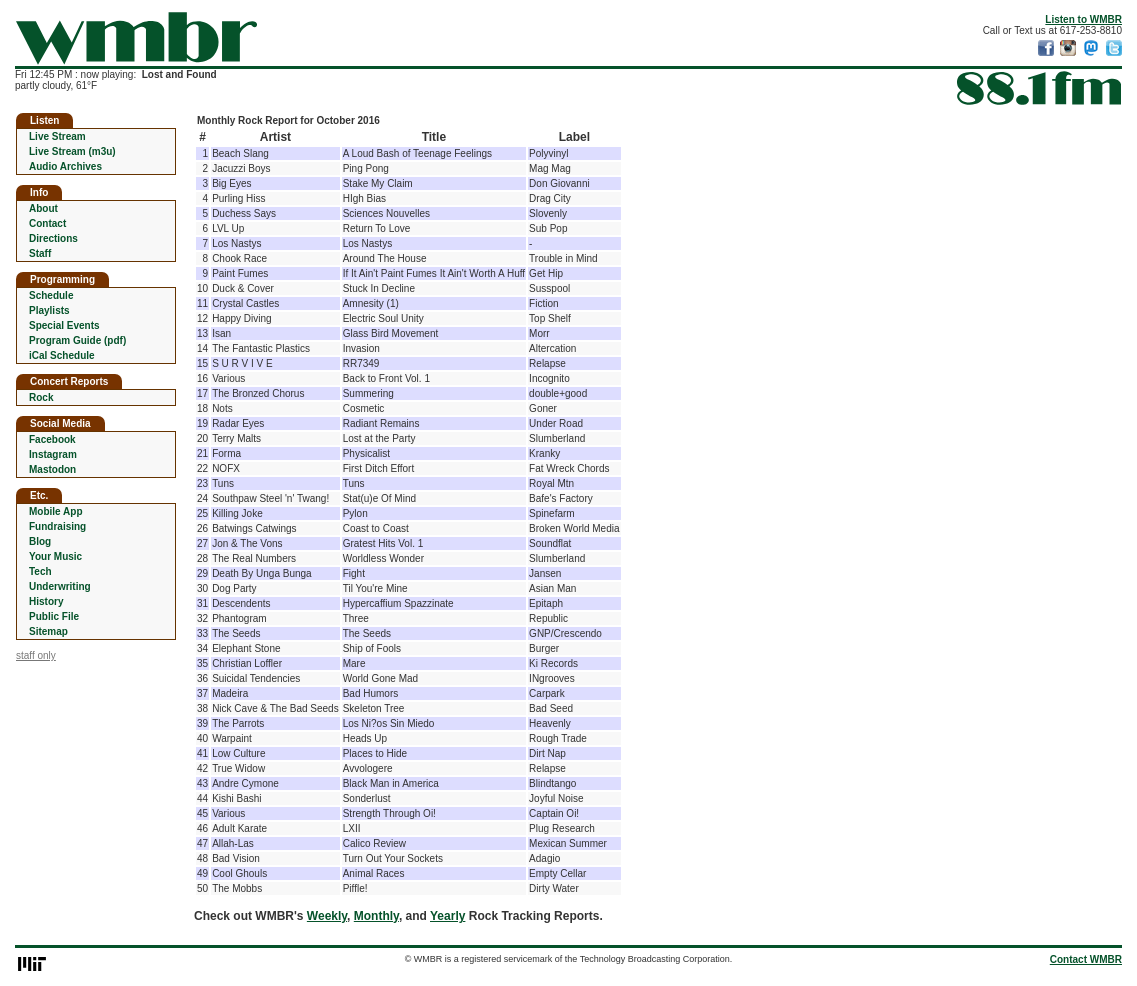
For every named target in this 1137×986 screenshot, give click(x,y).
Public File (54, 616)
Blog (40, 541)
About (43, 208)
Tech (40, 571)
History (46, 601)
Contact (47, 223)
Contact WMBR (1086, 959)
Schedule (51, 295)
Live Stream (57, 136)
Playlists (49, 310)
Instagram (53, 454)
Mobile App (56, 511)
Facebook (52, 439)
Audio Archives (65, 166)
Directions (53, 238)
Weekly (327, 916)
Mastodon (52, 469)
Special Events (64, 325)
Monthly (376, 916)
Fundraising (57, 526)
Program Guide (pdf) (77, 340)
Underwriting (60, 586)
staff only (36, 655)
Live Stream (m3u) (72, 151)
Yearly (447, 916)
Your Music (55, 556)
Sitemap (48, 631)
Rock (41, 397)
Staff (40, 253)
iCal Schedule (62, 355)
